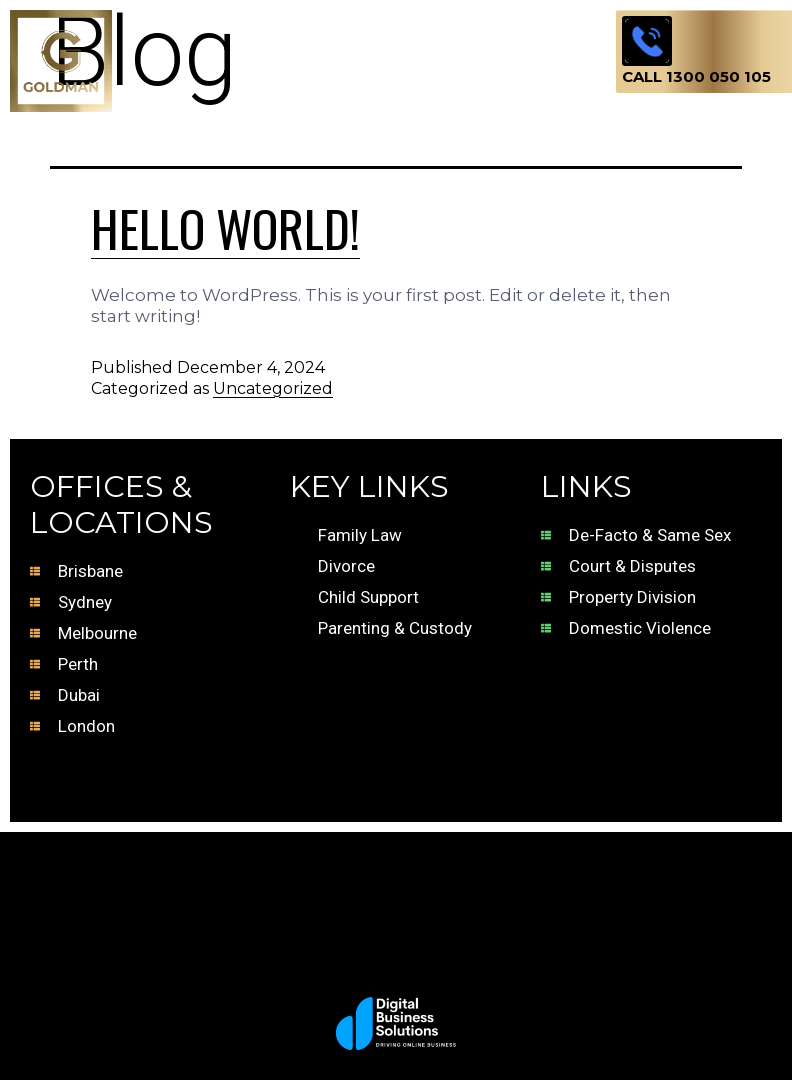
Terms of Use (358, 779)
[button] (364, 32)
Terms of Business (132, 779)
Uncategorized (273, 388)
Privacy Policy (616, 779)
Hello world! (225, 227)
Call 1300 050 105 (696, 76)
